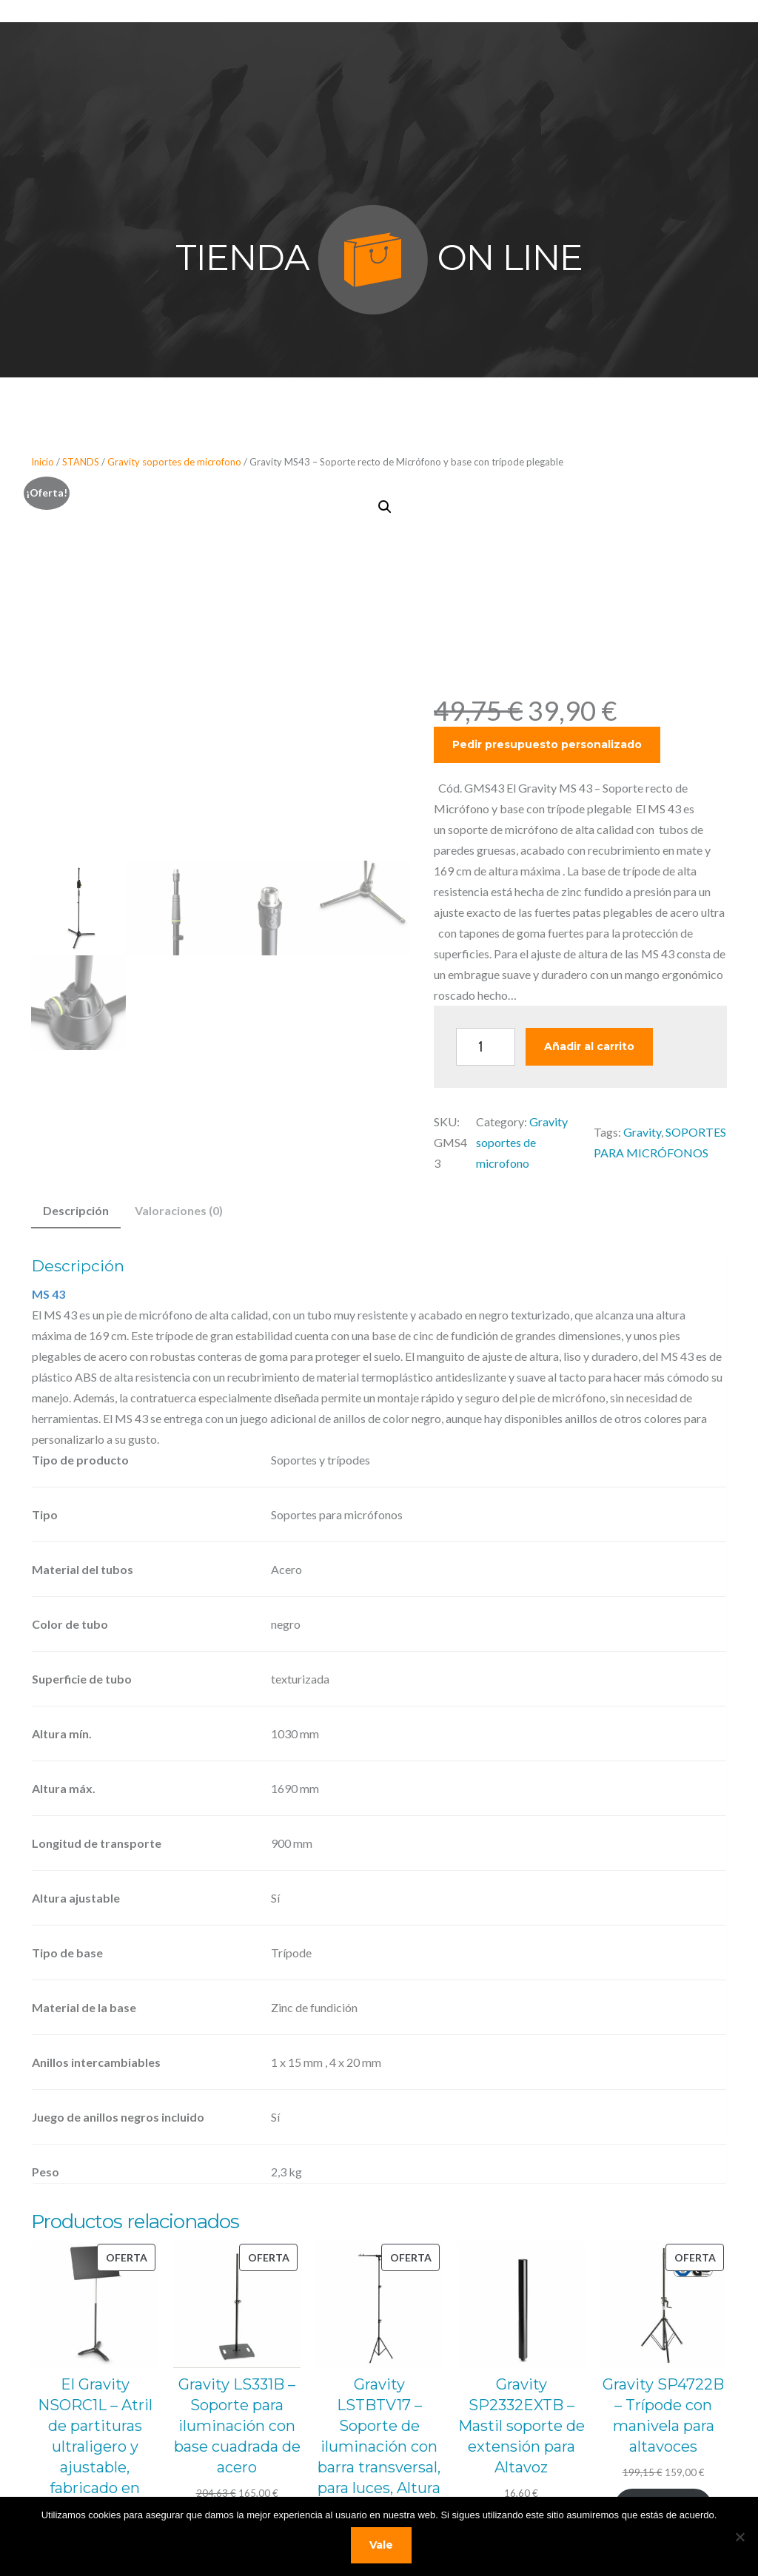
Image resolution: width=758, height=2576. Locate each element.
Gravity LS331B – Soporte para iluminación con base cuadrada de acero (237, 2425)
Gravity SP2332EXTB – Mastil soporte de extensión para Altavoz (521, 2425)
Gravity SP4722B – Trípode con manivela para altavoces (663, 2415)
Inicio (42, 462)
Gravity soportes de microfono (174, 462)
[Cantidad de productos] (485, 1047)
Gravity (642, 1132)
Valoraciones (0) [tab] (179, 1210)
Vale (383, 2546)
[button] (385, 507)
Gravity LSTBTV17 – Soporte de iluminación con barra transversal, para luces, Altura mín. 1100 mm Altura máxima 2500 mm (379, 2467)
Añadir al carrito (589, 1046)
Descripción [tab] (76, 1210)
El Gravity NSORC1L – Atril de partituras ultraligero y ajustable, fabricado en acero (95, 2446)
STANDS (80, 462)
